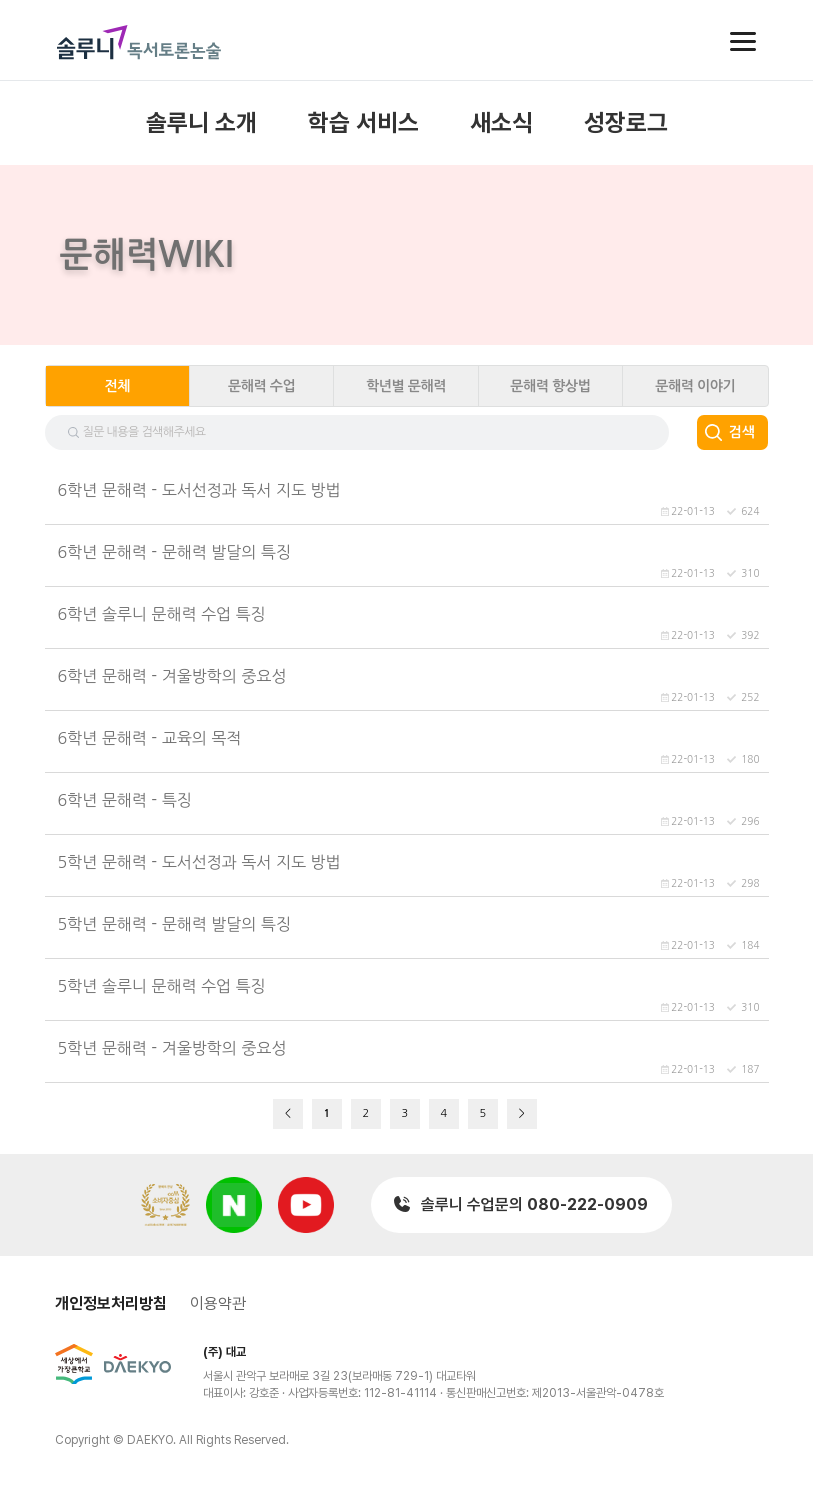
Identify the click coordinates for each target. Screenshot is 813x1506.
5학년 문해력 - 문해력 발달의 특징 (174, 924)
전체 (117, 386)
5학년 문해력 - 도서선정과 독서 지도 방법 (199, 862)
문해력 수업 (261, 386)
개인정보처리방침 (111, 1303)
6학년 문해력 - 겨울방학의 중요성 (172, 676)
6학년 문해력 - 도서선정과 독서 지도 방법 (199, 490)
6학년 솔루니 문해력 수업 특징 (162, 614)
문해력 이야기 (695, 386)
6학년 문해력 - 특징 (125, 800)
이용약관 (218, 1303)
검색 (741, 432)
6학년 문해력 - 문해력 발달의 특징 (174, 552)
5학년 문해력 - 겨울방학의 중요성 (172, 1048)
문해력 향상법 (550, 386)
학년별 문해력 (406, 386)
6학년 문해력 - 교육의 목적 (150, 738)
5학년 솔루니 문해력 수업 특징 (162, 986)
